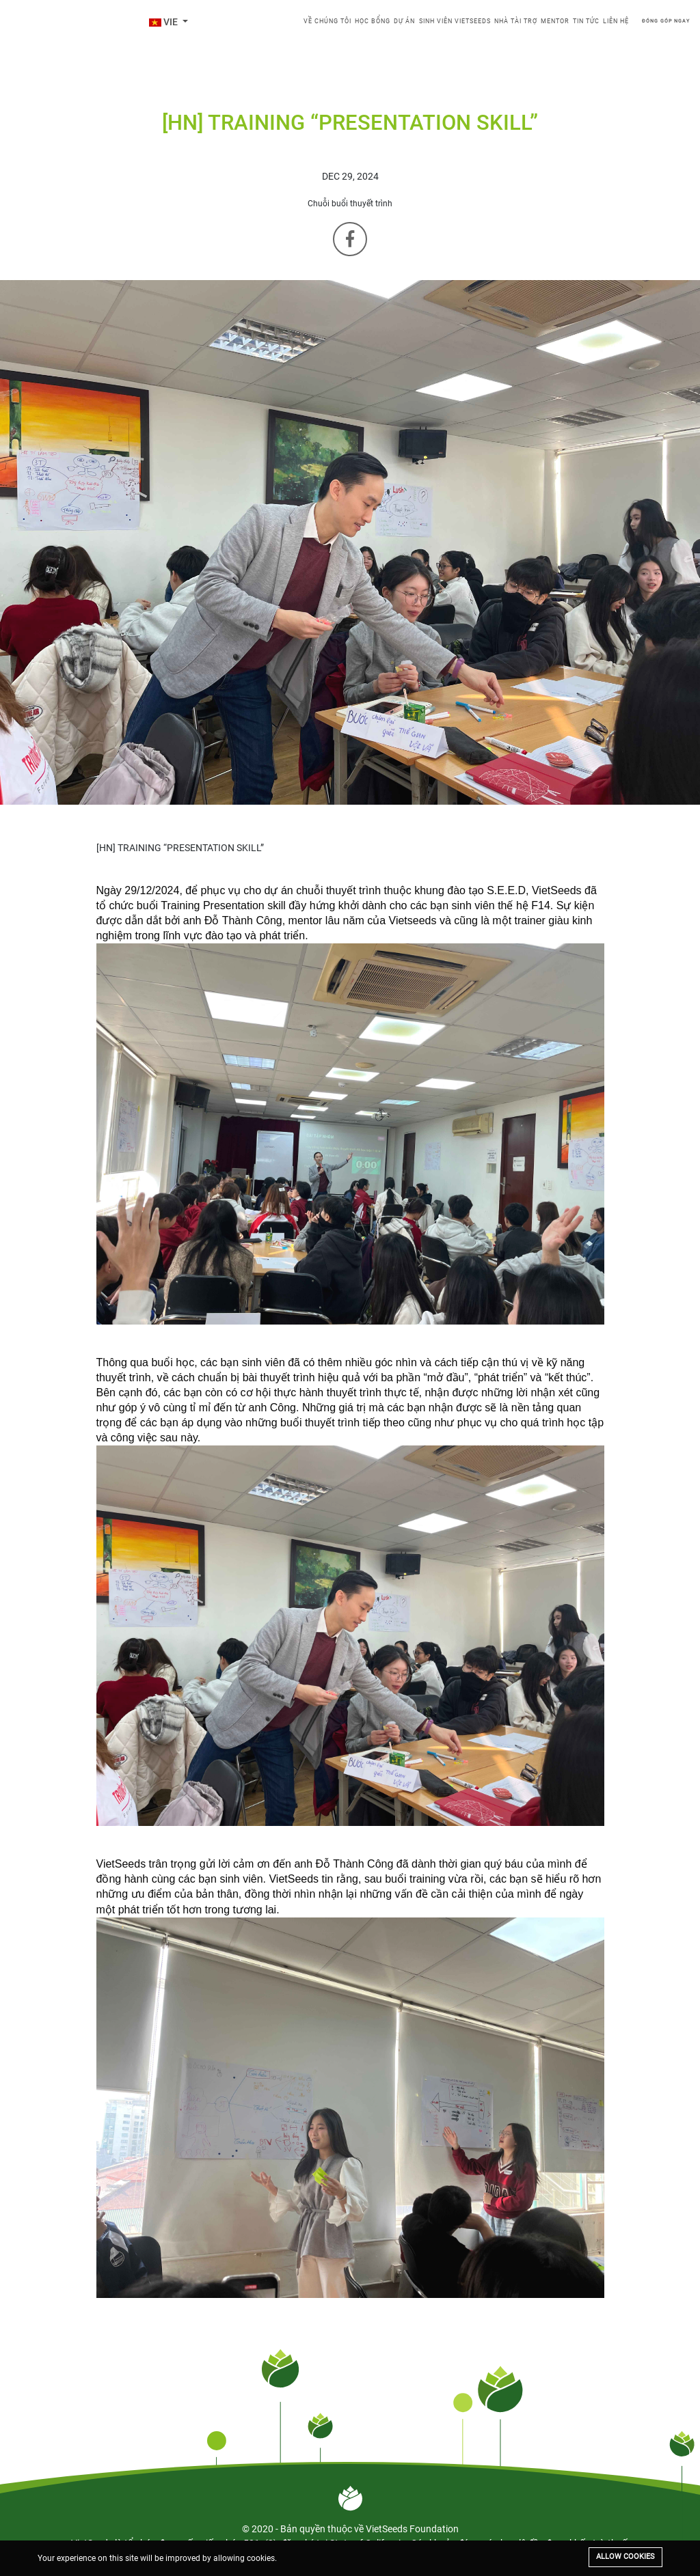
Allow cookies (625, 2556)
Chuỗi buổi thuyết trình (350, 203)
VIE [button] (164, 21)
